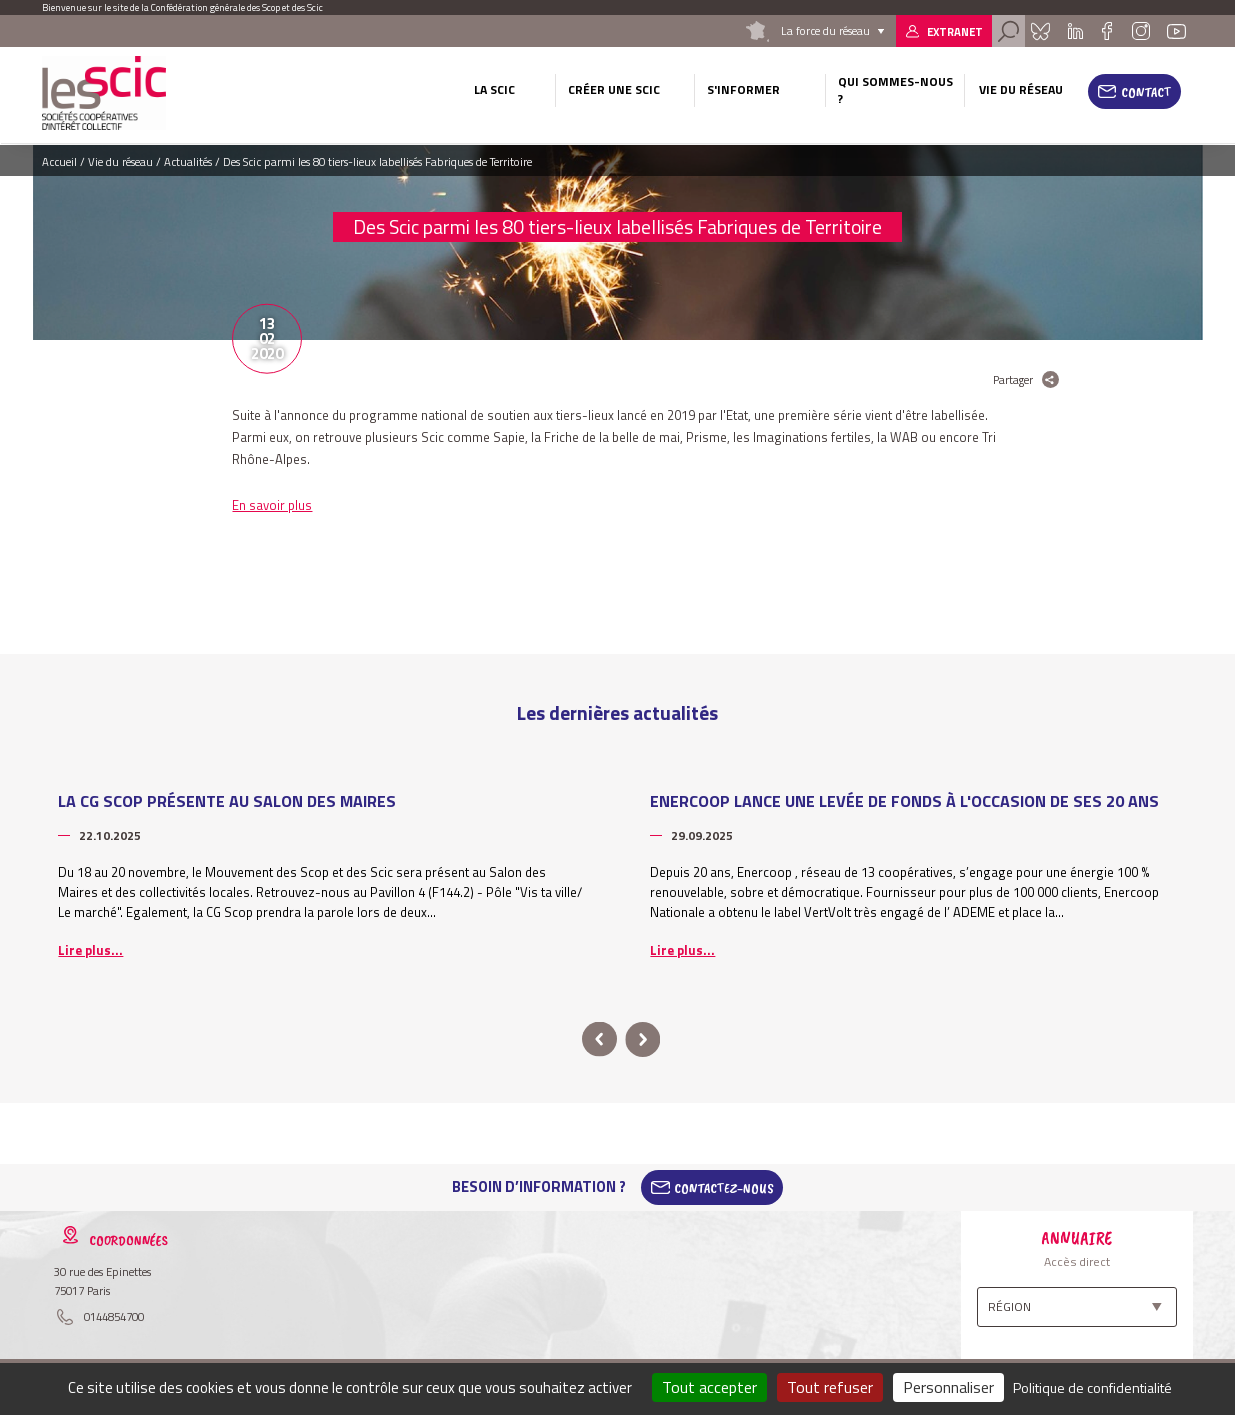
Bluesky (1041, 31)
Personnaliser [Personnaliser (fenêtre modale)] (948, 1387)
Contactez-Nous (724, 1187)
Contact (1146, 92)
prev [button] (599, 1039)
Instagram (1141, 31)
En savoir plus (272, 505)
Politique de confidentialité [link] (1092, 1387)
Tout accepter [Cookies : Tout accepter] (709, 1387)
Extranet (955, 31)
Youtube (1176, 31)
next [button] (643, 1039)
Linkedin (1074, 31)
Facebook (1107, 31)
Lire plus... (90, 950)
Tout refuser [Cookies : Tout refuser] (830, 1387)
